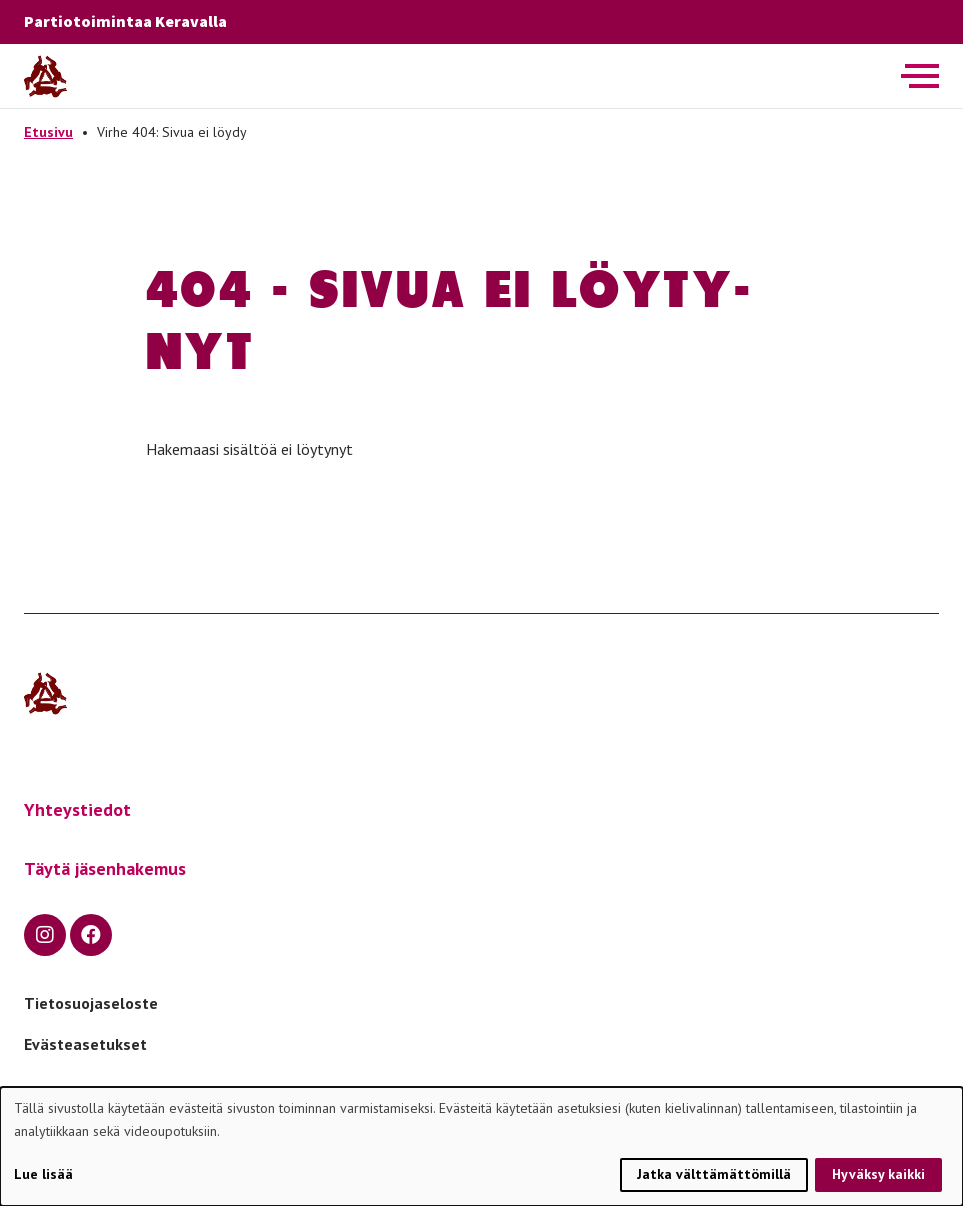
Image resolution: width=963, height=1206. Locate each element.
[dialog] (481, 1146)
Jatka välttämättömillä (714, 1174)
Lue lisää (43, 1174)
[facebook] (91, 935)
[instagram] (45, 935)
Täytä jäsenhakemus (105, 868)
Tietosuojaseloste (91, 1003)
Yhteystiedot (77, 809)
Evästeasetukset (85, 1044)
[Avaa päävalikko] (920, 76)
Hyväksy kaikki (878, 1174)
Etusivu (48, 132)
